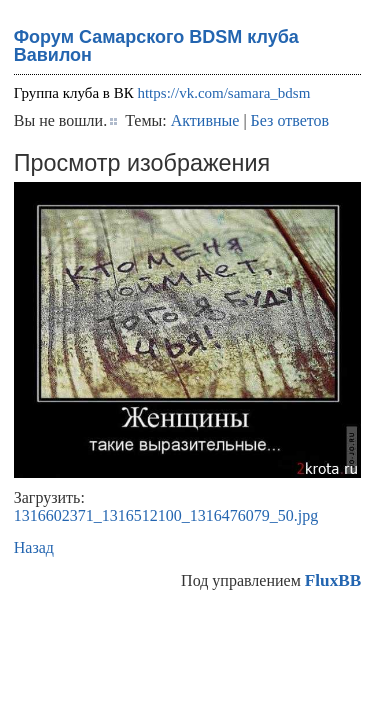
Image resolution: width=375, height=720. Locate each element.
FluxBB (333, 580)
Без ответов (290, 120)
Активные (205, 120)
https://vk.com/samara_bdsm (223, 93)
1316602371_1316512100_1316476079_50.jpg (166, 515)
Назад (34, 547)
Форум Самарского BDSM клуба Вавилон (156, 46)
